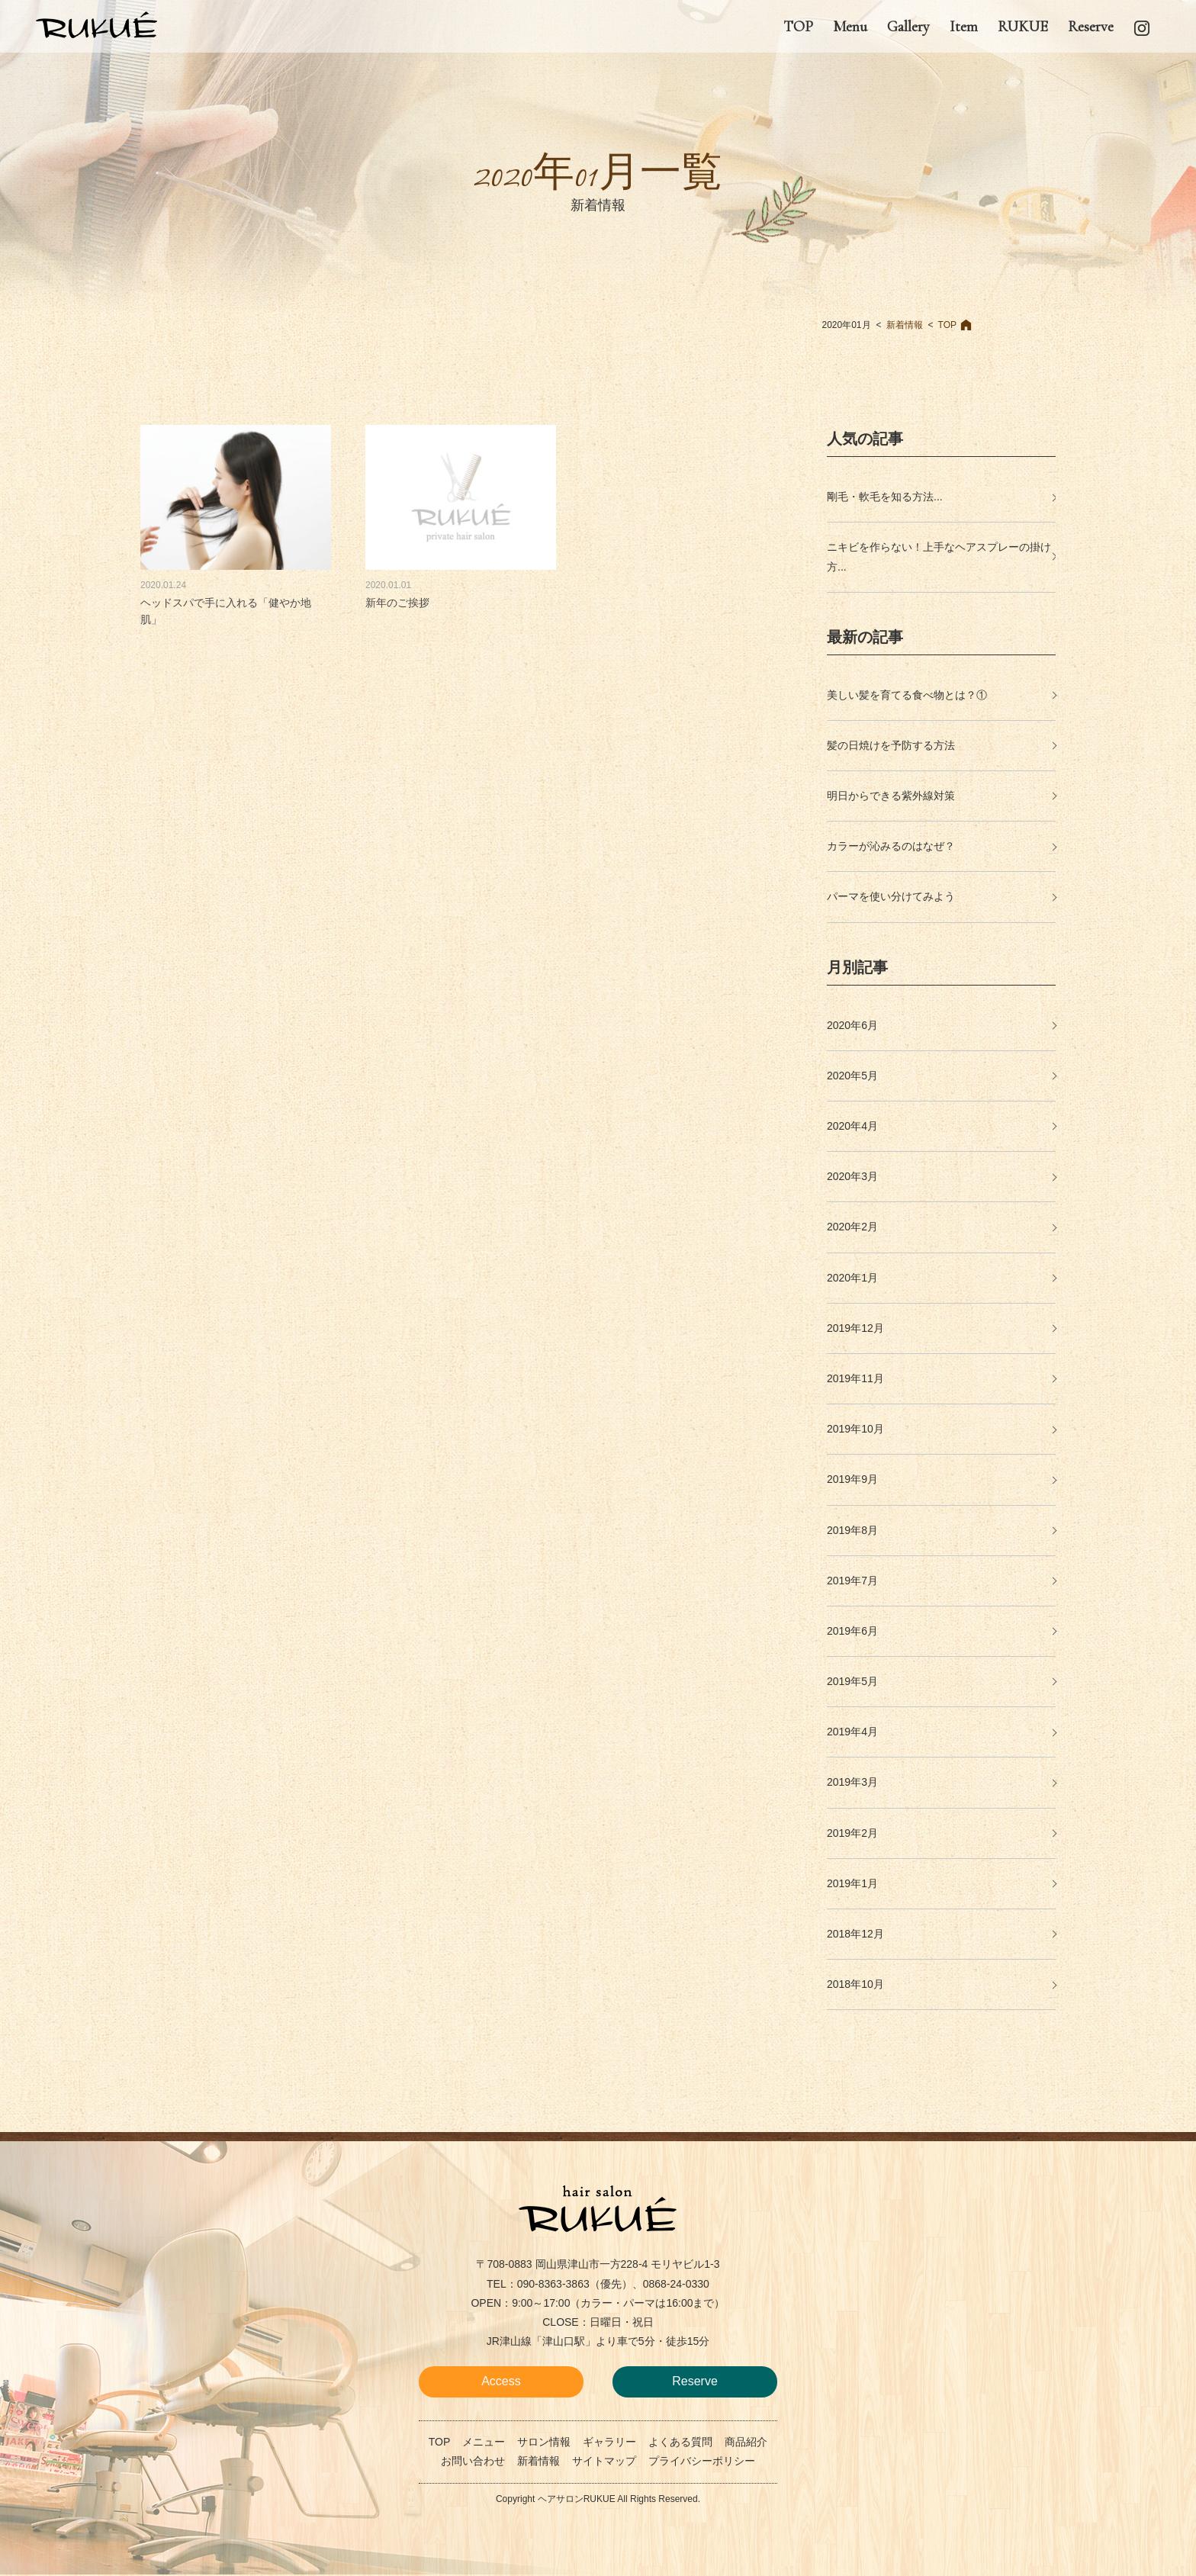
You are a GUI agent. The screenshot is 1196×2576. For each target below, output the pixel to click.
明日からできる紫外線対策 (891, 796)
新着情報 (904, 325)
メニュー (483, 2442)
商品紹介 (746, 2442)
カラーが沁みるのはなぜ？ (891, 846)
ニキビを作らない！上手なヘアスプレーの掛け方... (939, 556)
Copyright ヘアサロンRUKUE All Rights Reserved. (598, 2499)
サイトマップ (604, 2461)
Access (501, 2381)
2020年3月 (852, 1176)
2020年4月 (852, 1126)
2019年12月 (855, 1328)
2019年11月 (855, 1378)
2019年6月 (852, 1631)
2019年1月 (852, 1883)
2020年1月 (852, 1278)
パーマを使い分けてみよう (891, 896)
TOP (947, 325)
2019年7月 (852, 1580)
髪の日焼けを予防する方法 (891, 745)
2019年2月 (852, 1833)
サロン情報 (544, 2442)
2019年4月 (852, 1731)
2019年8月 (852, 1530)
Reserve (695, 2381)
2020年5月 (852, 1075)
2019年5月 (852, 1681)
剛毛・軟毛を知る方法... (885, 496)
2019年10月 (855, 1429)
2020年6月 (852, 1025)
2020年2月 (852, 1226)
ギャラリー (609, 2442)
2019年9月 (852, 1479)
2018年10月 (855, 1984)
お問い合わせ (473, 2461)
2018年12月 (855, 1934)
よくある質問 (680, 2442)
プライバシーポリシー (701, 2461)
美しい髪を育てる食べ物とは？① (907, 695)
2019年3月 (852, 1782)
